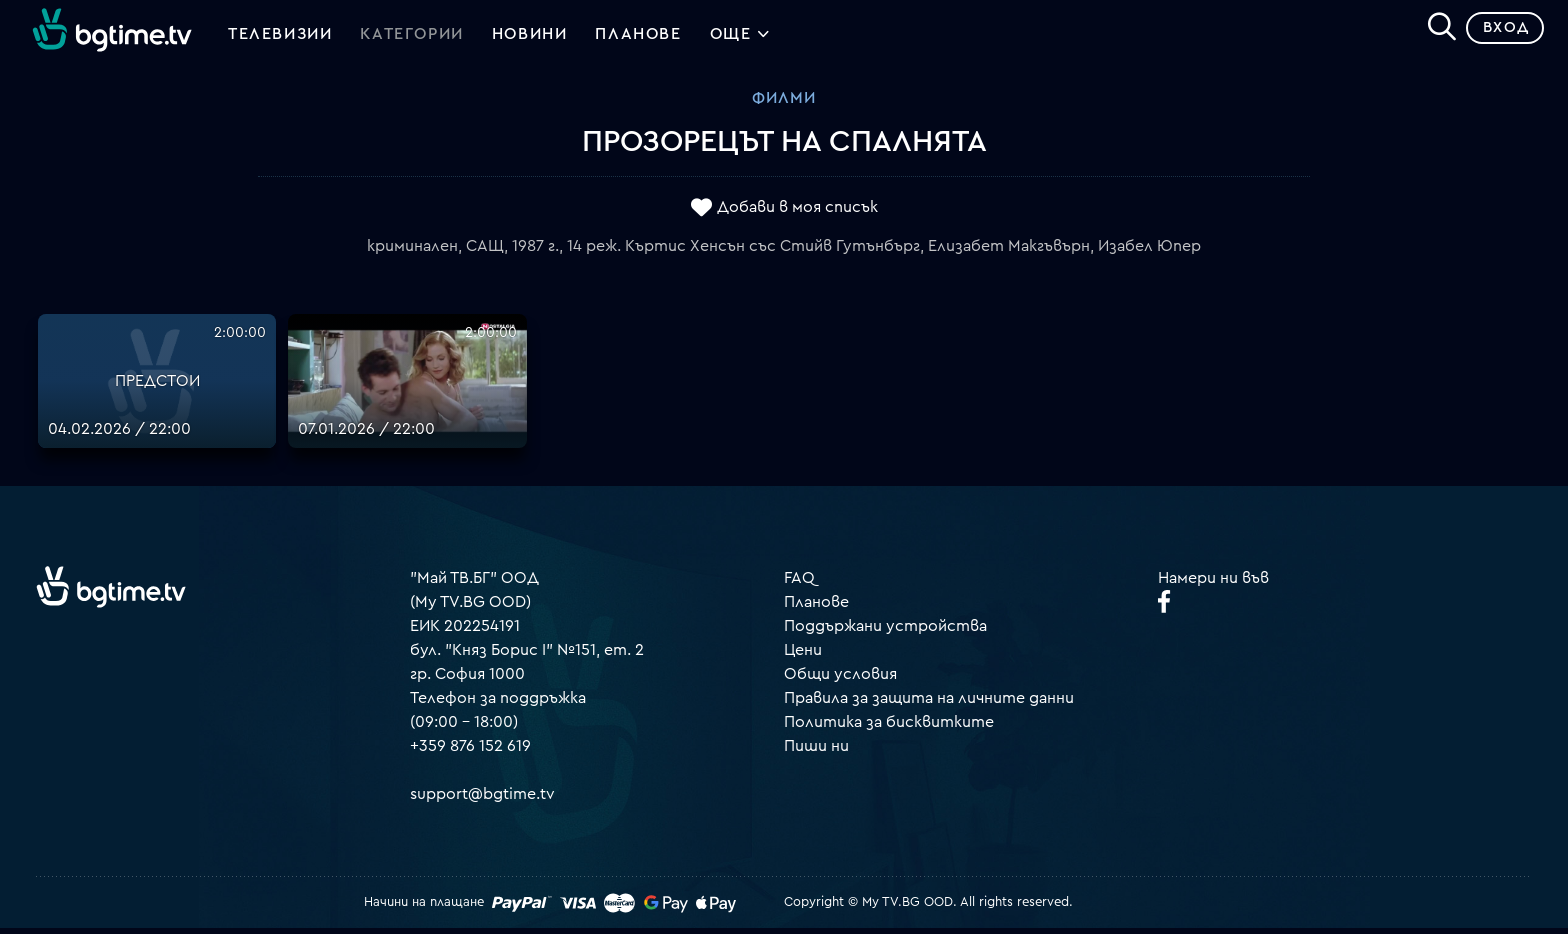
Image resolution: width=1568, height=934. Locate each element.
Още (740, 40)
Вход (1498, 34)
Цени (803, 657)
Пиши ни (816, 753)
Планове (816, 609)
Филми (784, 105)
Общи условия (840, 681)
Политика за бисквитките (889, 729)
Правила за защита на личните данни (929, 705)
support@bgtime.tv (482, 801)
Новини (530, 38)
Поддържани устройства (885, 633)
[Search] (1434, 31)
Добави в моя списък (797, 213)
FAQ (799, 585)
